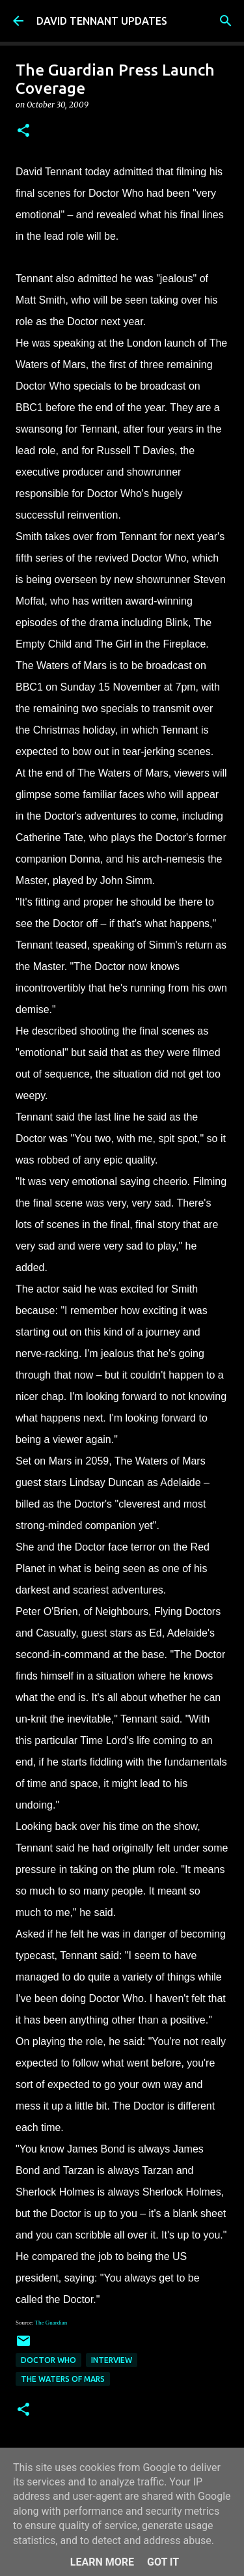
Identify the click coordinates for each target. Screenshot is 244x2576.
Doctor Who (48, 2360)
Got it (163, 2562)
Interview (111, 2360)
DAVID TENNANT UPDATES (101, 21)
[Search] (226, 20)
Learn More (102, 2562)
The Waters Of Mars (63, 2379)
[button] (23, 131)
